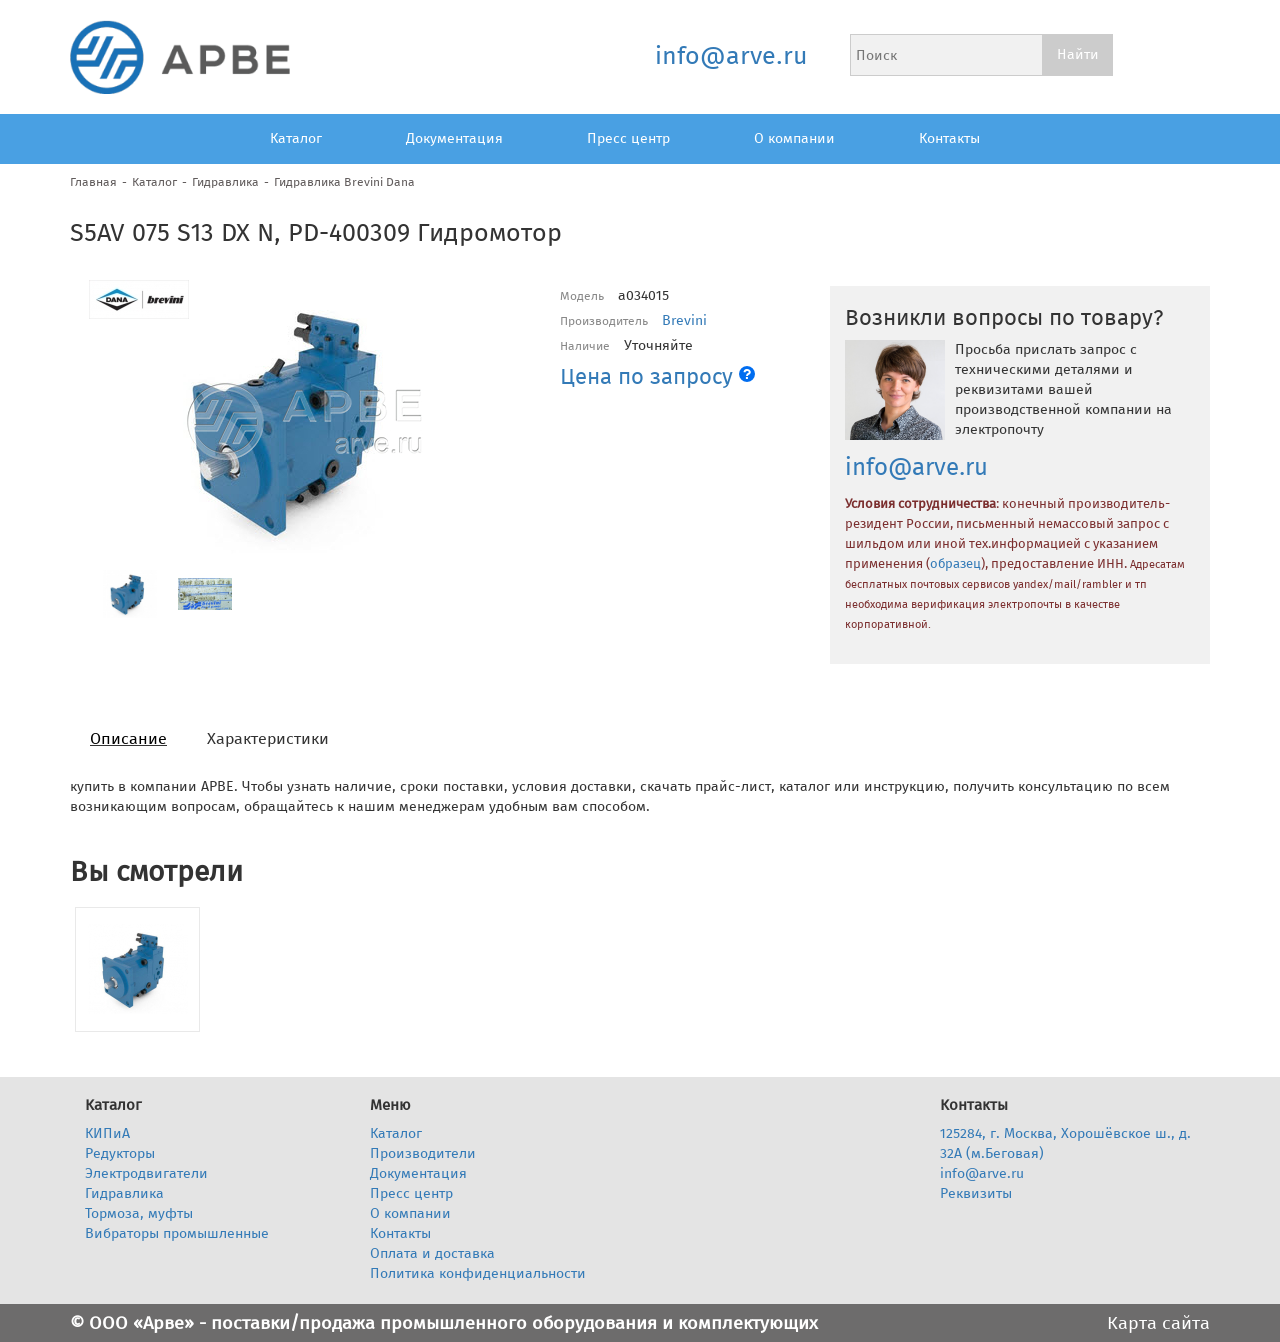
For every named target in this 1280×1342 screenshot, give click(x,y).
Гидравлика (225, 182)
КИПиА (107, 1133)
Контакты (949, 138)
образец (955, 564)
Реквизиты (976, 1193)
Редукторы (120, 1153)
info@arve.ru (730, 56)
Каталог (296, 138)
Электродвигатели (146, 1173)
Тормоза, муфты (139, 1213)
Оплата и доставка (432, 1253)
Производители (423, 1153)
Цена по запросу (657, 376)
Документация (454, 138)
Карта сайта (1158, 1323)
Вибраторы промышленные (177, 1233)
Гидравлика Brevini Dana (344, 182)
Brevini (684, 320)
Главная (93, 182)
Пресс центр (628, 138)
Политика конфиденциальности (478, 1273)
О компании (794, 138)
